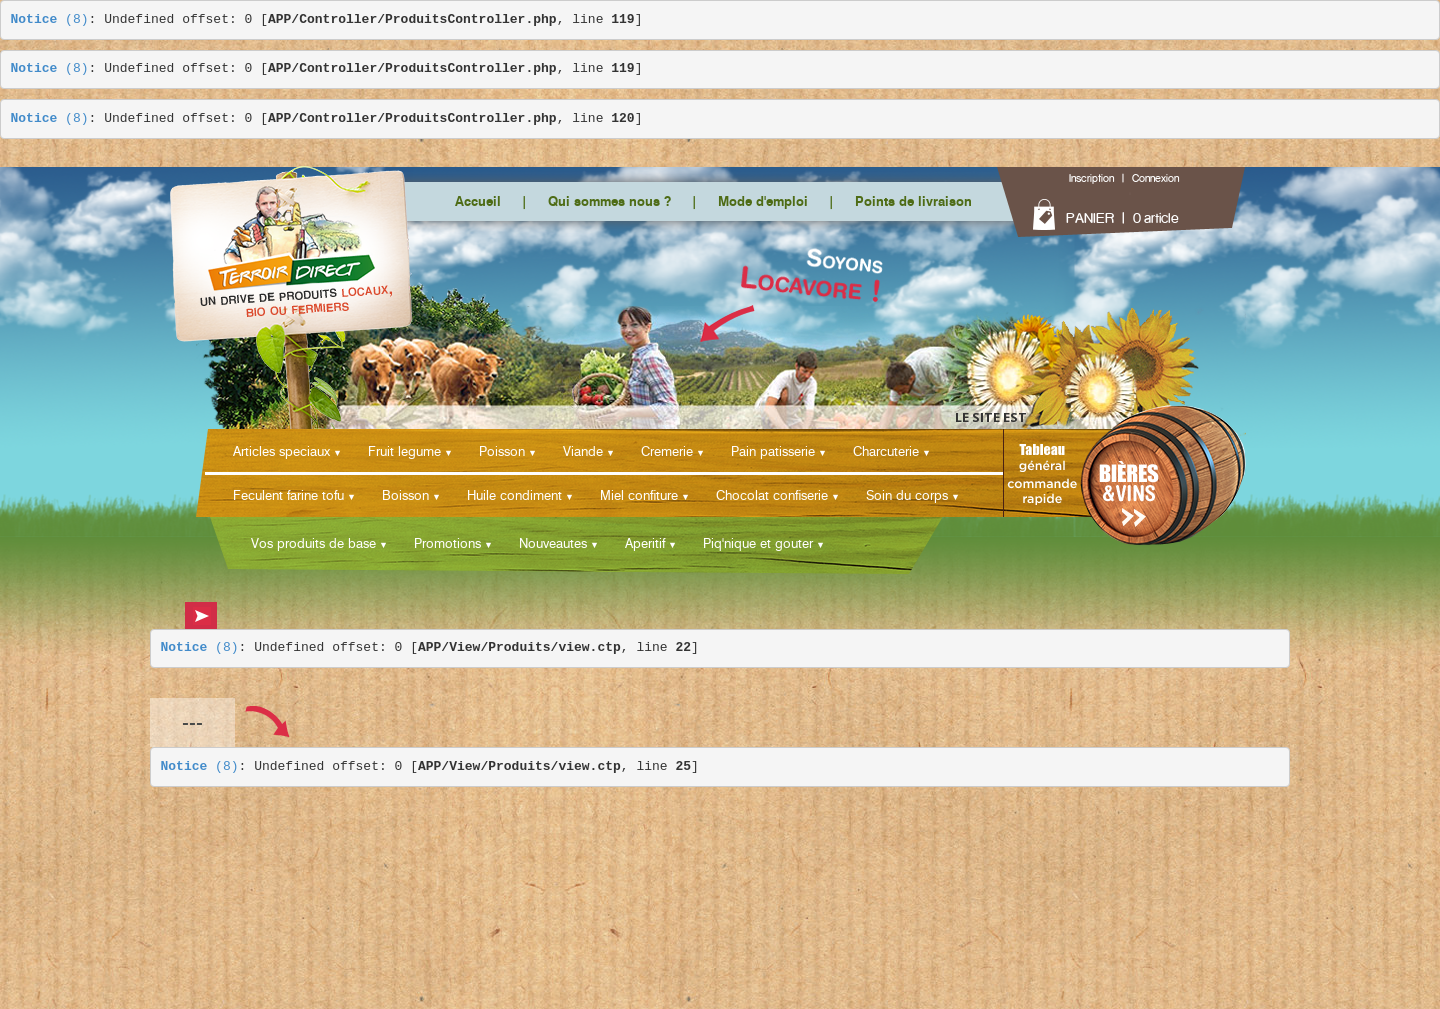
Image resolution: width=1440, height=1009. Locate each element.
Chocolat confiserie (772, 495)
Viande (583, 451)
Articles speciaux (281, 451)
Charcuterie (886, 451)
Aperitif (645, 543)
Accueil (478, 201)
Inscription (1091, 178)
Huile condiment (514, 495)
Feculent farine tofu (288, 495)
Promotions (447, 543)
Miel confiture (639, 495)
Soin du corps (907, 495)
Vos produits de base (313, 543)
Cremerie (667, 451)
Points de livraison (913, 201)
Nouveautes (553, 543)
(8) (50, 20)
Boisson (405, 495)
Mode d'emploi (763, 201)
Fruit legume (404, 451)
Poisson (502, 451)
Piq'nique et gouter (758, 543)
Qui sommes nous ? (609, 201)
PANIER (1090, 218)
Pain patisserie (773, 451)
